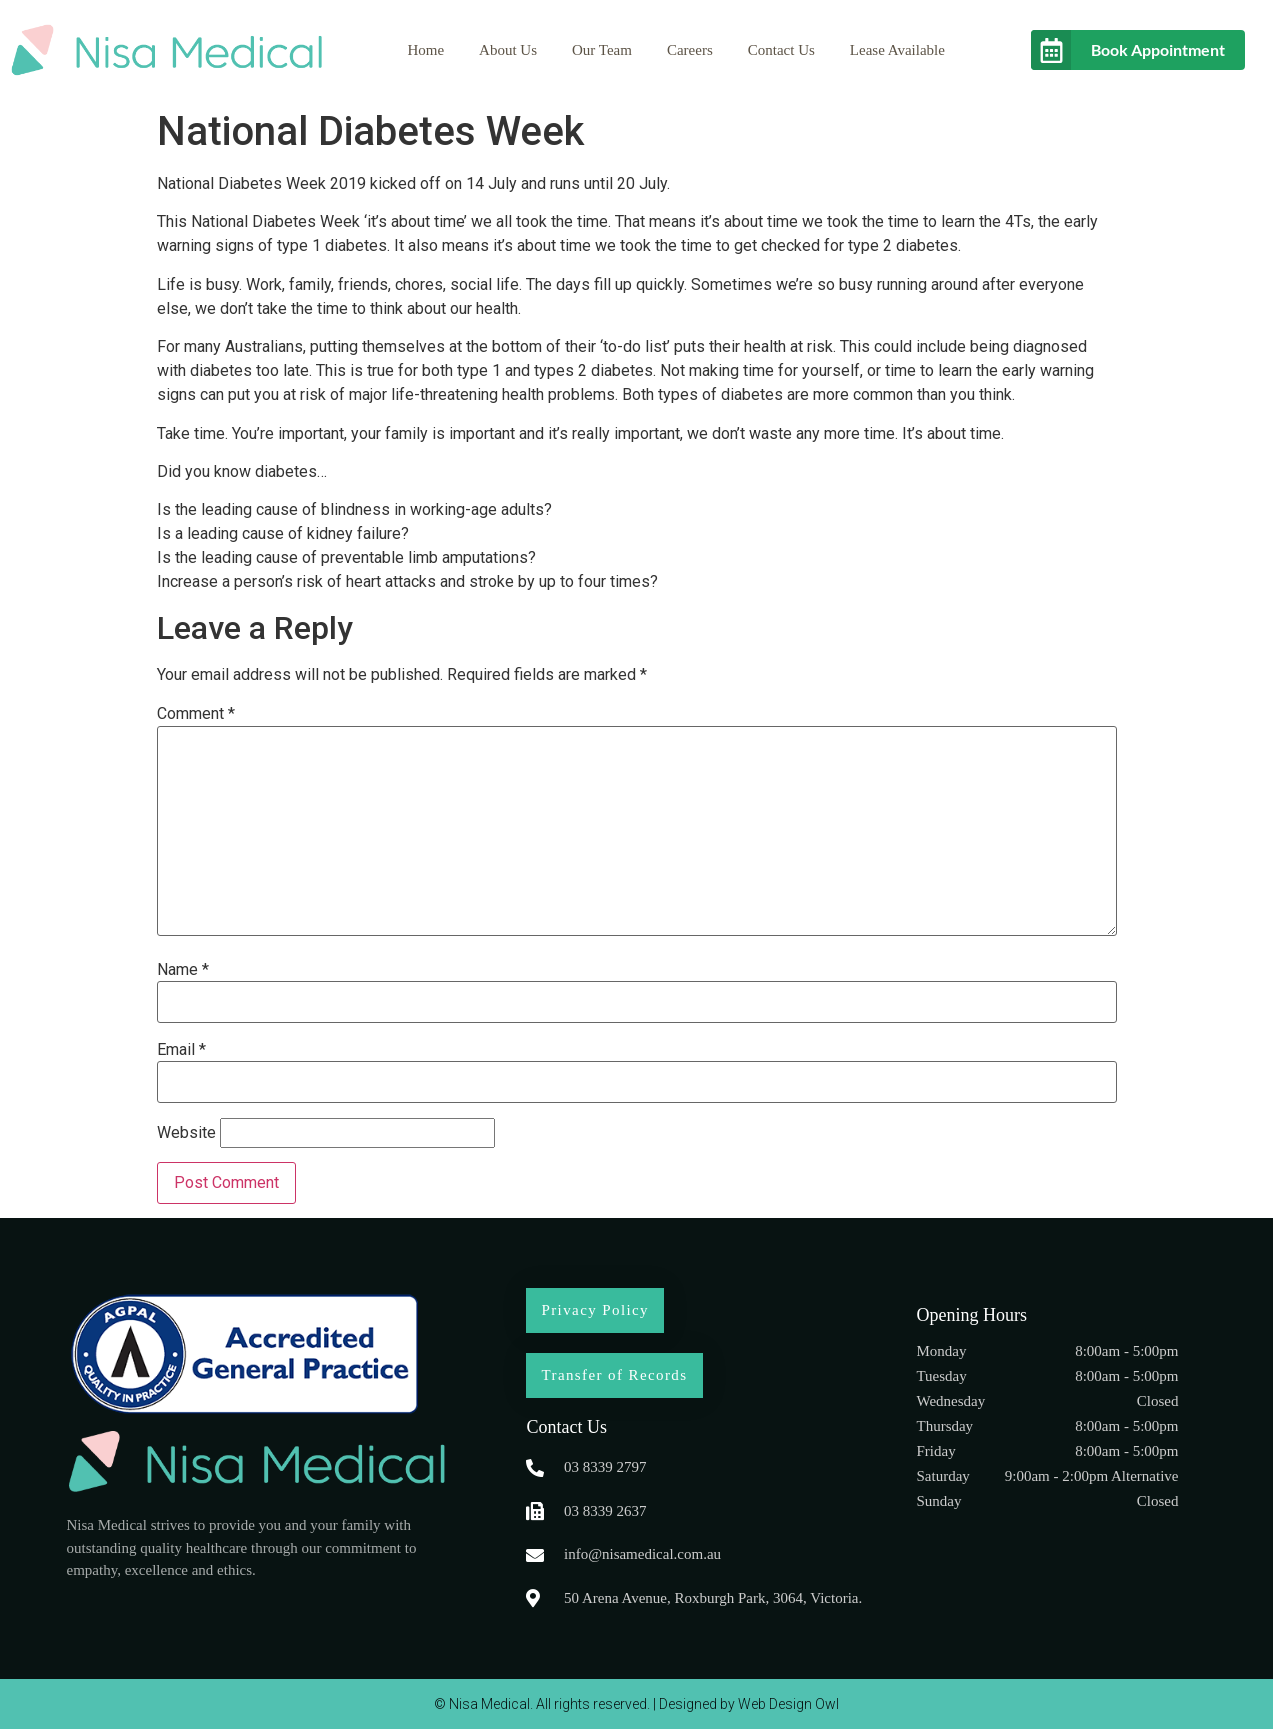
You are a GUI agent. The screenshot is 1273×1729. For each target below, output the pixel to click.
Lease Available (897, 50)
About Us (508, 50)
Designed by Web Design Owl (749, 1704)
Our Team (602, 50)
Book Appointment (1158, 49)
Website (186, 1133)
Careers (690, 50)
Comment (196, 714)
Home (425, 50)
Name (183, 970)
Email (181, 1050)
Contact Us (781, 50)
